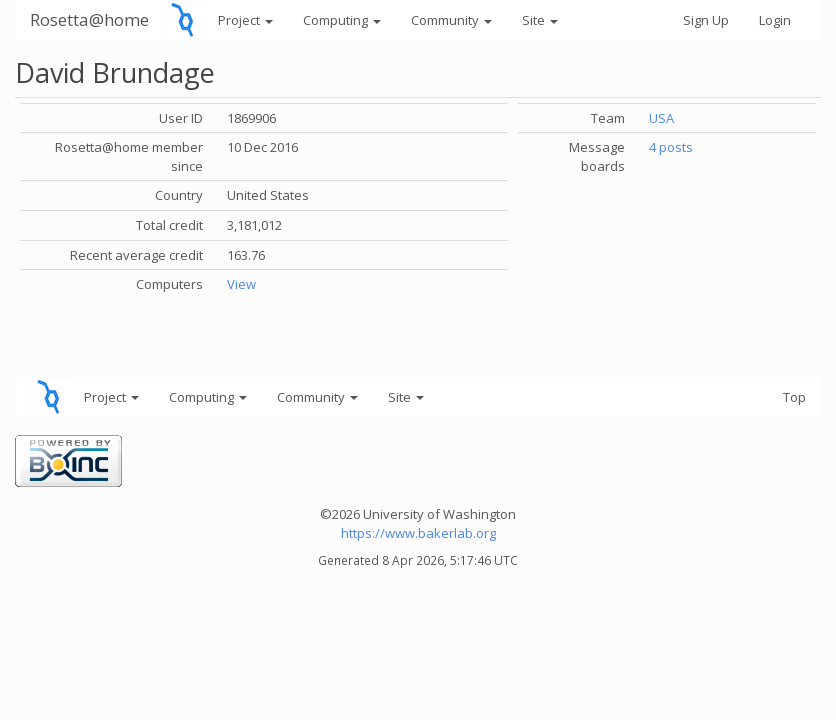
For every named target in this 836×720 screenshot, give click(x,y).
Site (540, 20)
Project (245, 20)
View (241, 284)
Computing (342, 20)
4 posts (671, 147)
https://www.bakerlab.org (418, 533)
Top (794, 397)
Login (775, 20)
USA (661, 118)
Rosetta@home (89, 19)
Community (451, 20)
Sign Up (706, 20)
